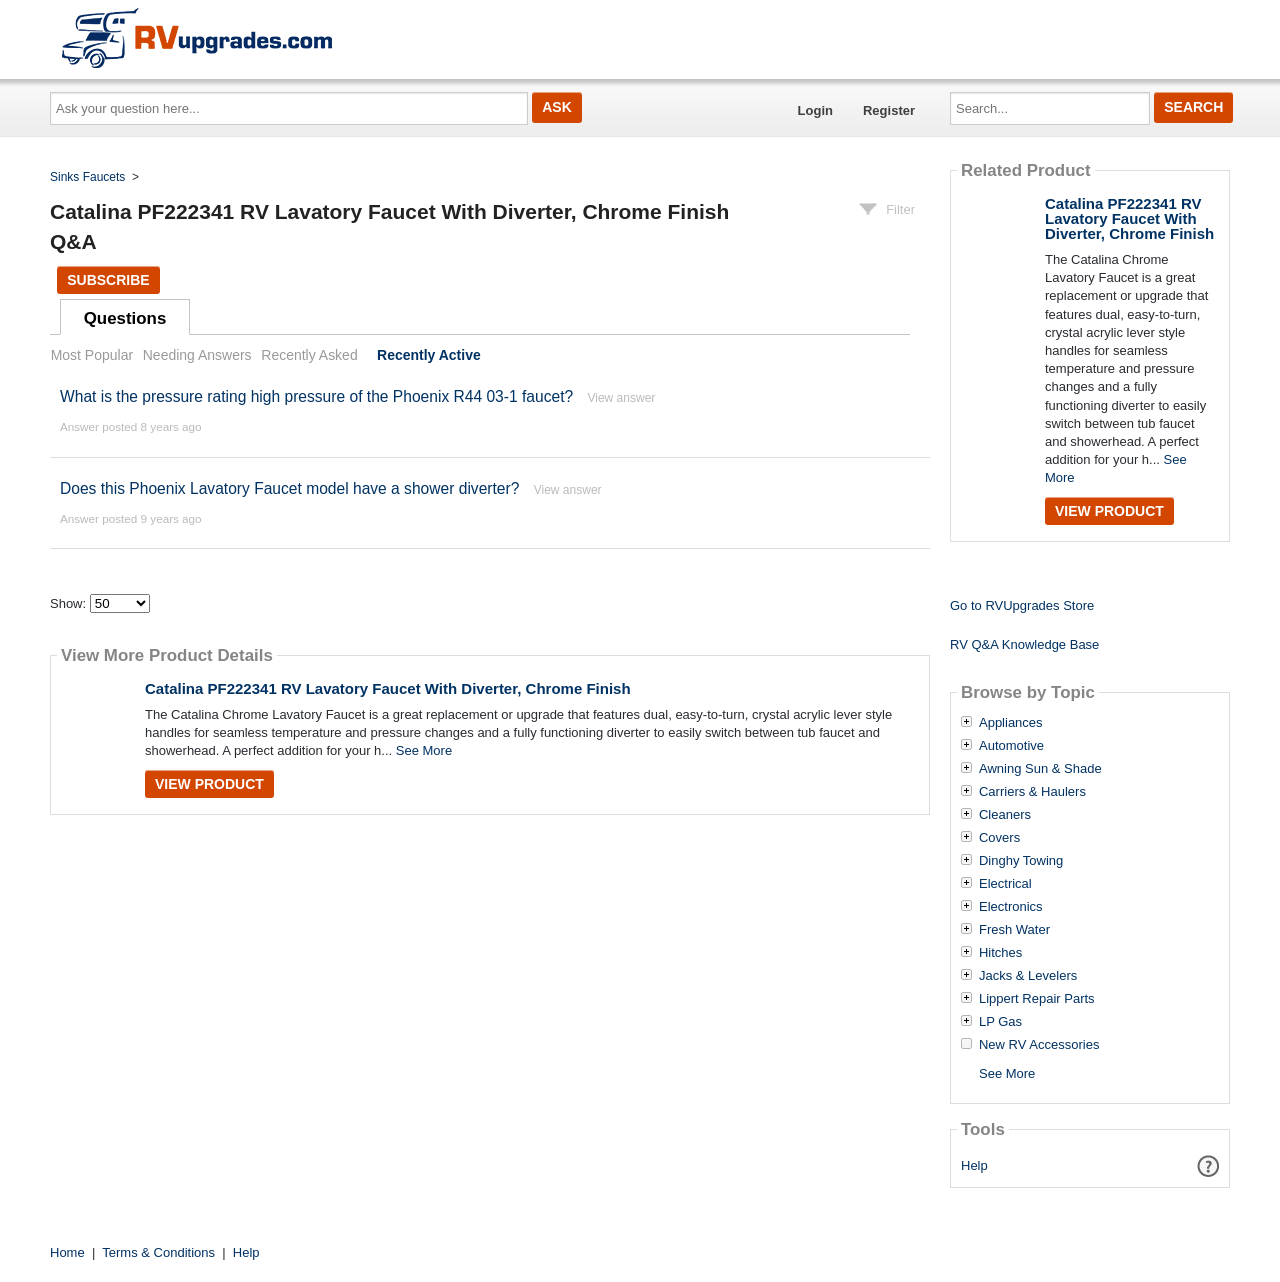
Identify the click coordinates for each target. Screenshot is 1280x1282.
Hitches (1000, 953)
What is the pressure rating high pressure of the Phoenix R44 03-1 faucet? (319, 396)
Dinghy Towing (1021, 861)
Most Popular (92, 355)
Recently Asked (309, 355)
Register (889, 110)
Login (815, 110)
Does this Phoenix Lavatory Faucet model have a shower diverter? (289, 488)
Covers (999, 838)
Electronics (1011, 907)
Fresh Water (1014, 930)
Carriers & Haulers (1032, 792)
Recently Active (429, 355)
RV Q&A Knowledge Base (1024, 644)
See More (424, 750)
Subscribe (108, 280)
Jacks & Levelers (1028, 976)
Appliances (1011, 723)
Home (67, 1252)
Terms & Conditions (158, 1252)
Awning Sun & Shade (1040, 769)
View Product (209, 784)
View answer (621, 398)
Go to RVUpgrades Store (1022, 605)
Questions (125, 318)
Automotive (1011, 746)
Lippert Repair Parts (1037, 999)
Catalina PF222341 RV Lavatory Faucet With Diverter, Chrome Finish (388, 688)
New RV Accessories (1039, 1045)
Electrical (1005, 884)
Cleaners (1005, 815)
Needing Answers (197, 355)
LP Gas (1000, 1022)
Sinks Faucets (87, 177)
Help (974, 1165)
